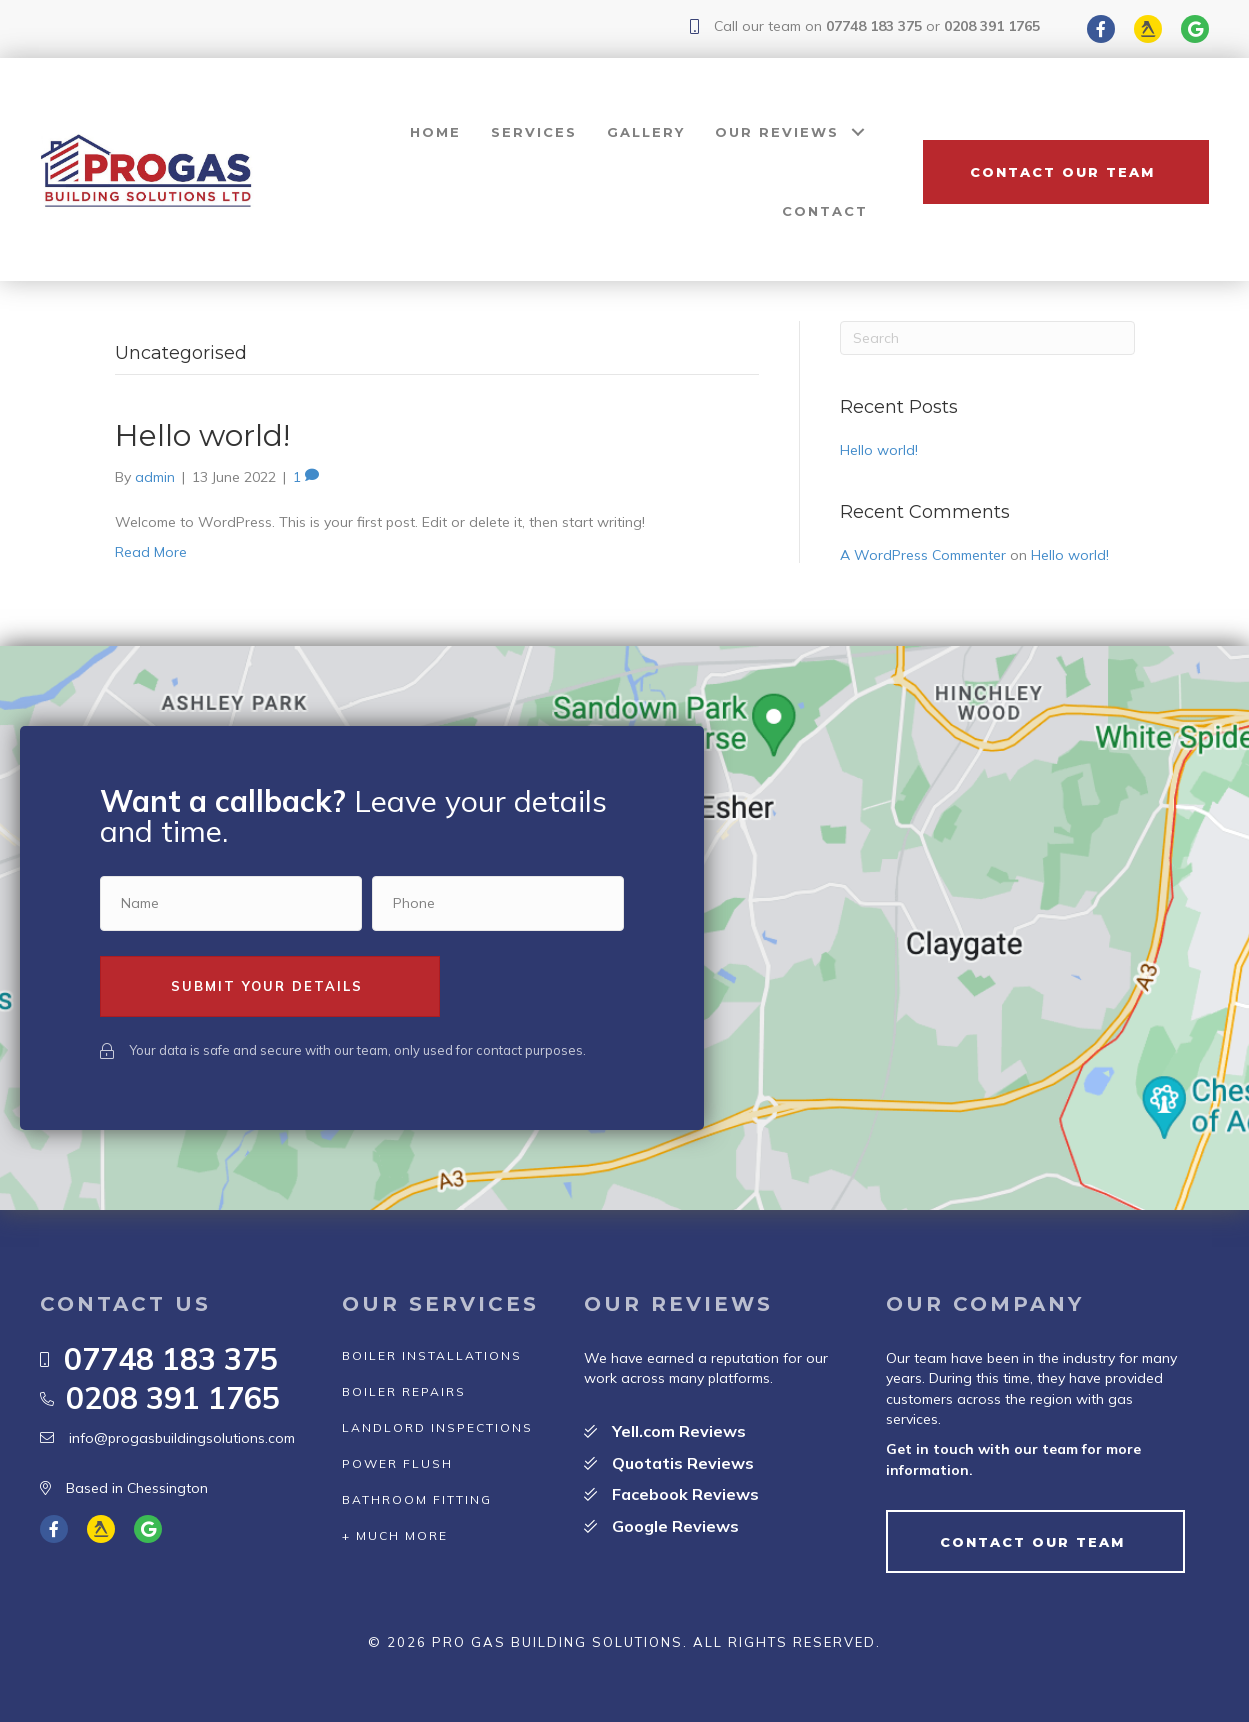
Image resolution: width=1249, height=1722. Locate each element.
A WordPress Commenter (923, 555)
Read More (151, 552)
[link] (435, 132)
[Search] (987, 338)
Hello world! (202, 435)
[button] (1066, 171)
